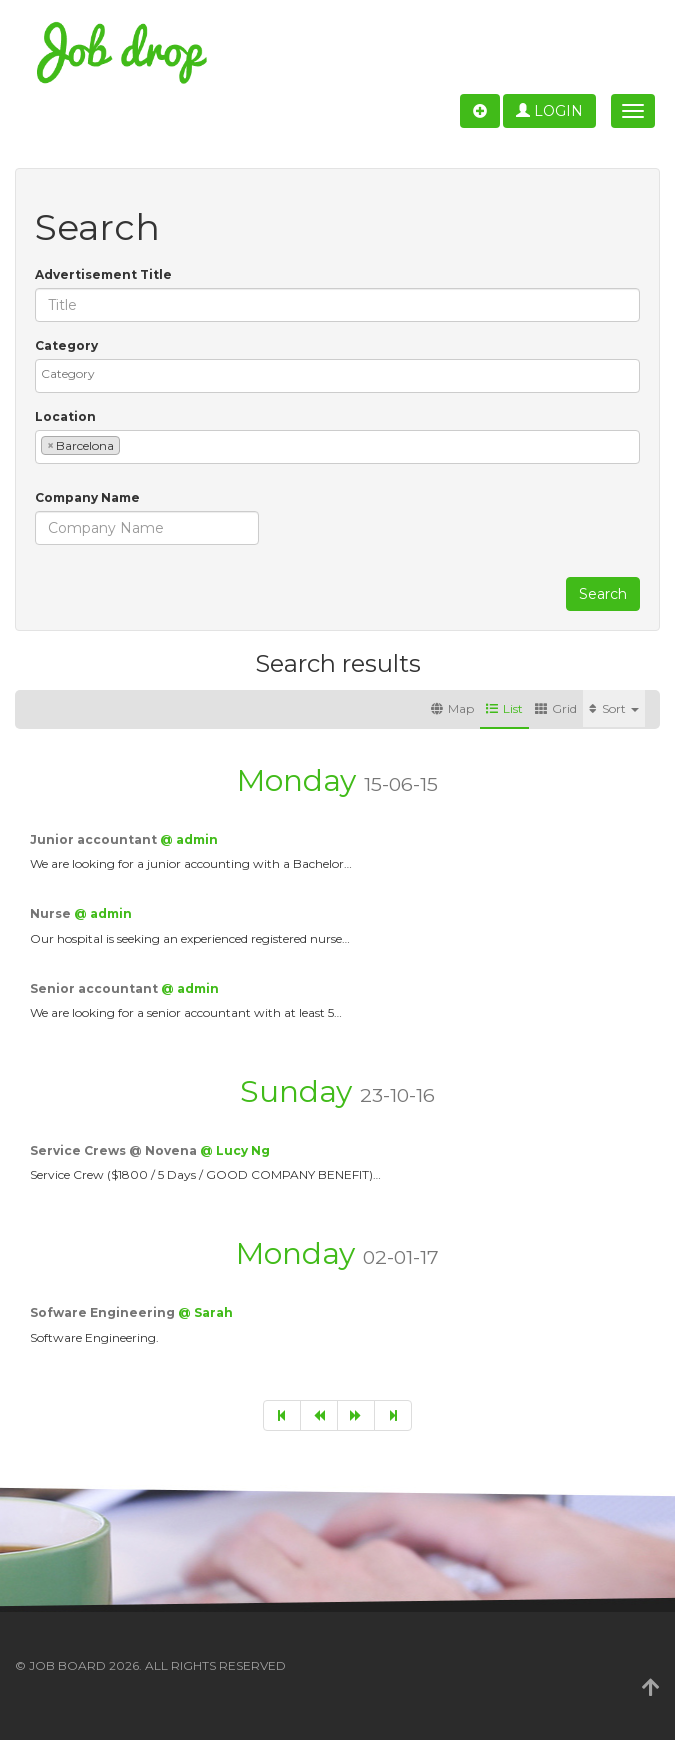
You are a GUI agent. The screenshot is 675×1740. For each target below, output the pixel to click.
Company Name (87, 497)
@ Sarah (205, 1312)
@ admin (189, 839)
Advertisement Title (103, 274)
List (504, 708)
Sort (614, 708)
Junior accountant (95, 839)
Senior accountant (95, 988)
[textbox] (342, 373)
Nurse (52, 913)
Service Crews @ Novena (115, 1150)
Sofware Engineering (104, 1312)
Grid (556, 708)
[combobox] (337, 376)
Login (549, 111)
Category (66, 345)
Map (452, 708)
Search (603, 594)
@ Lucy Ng (235, 1150)
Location (65, 416)
